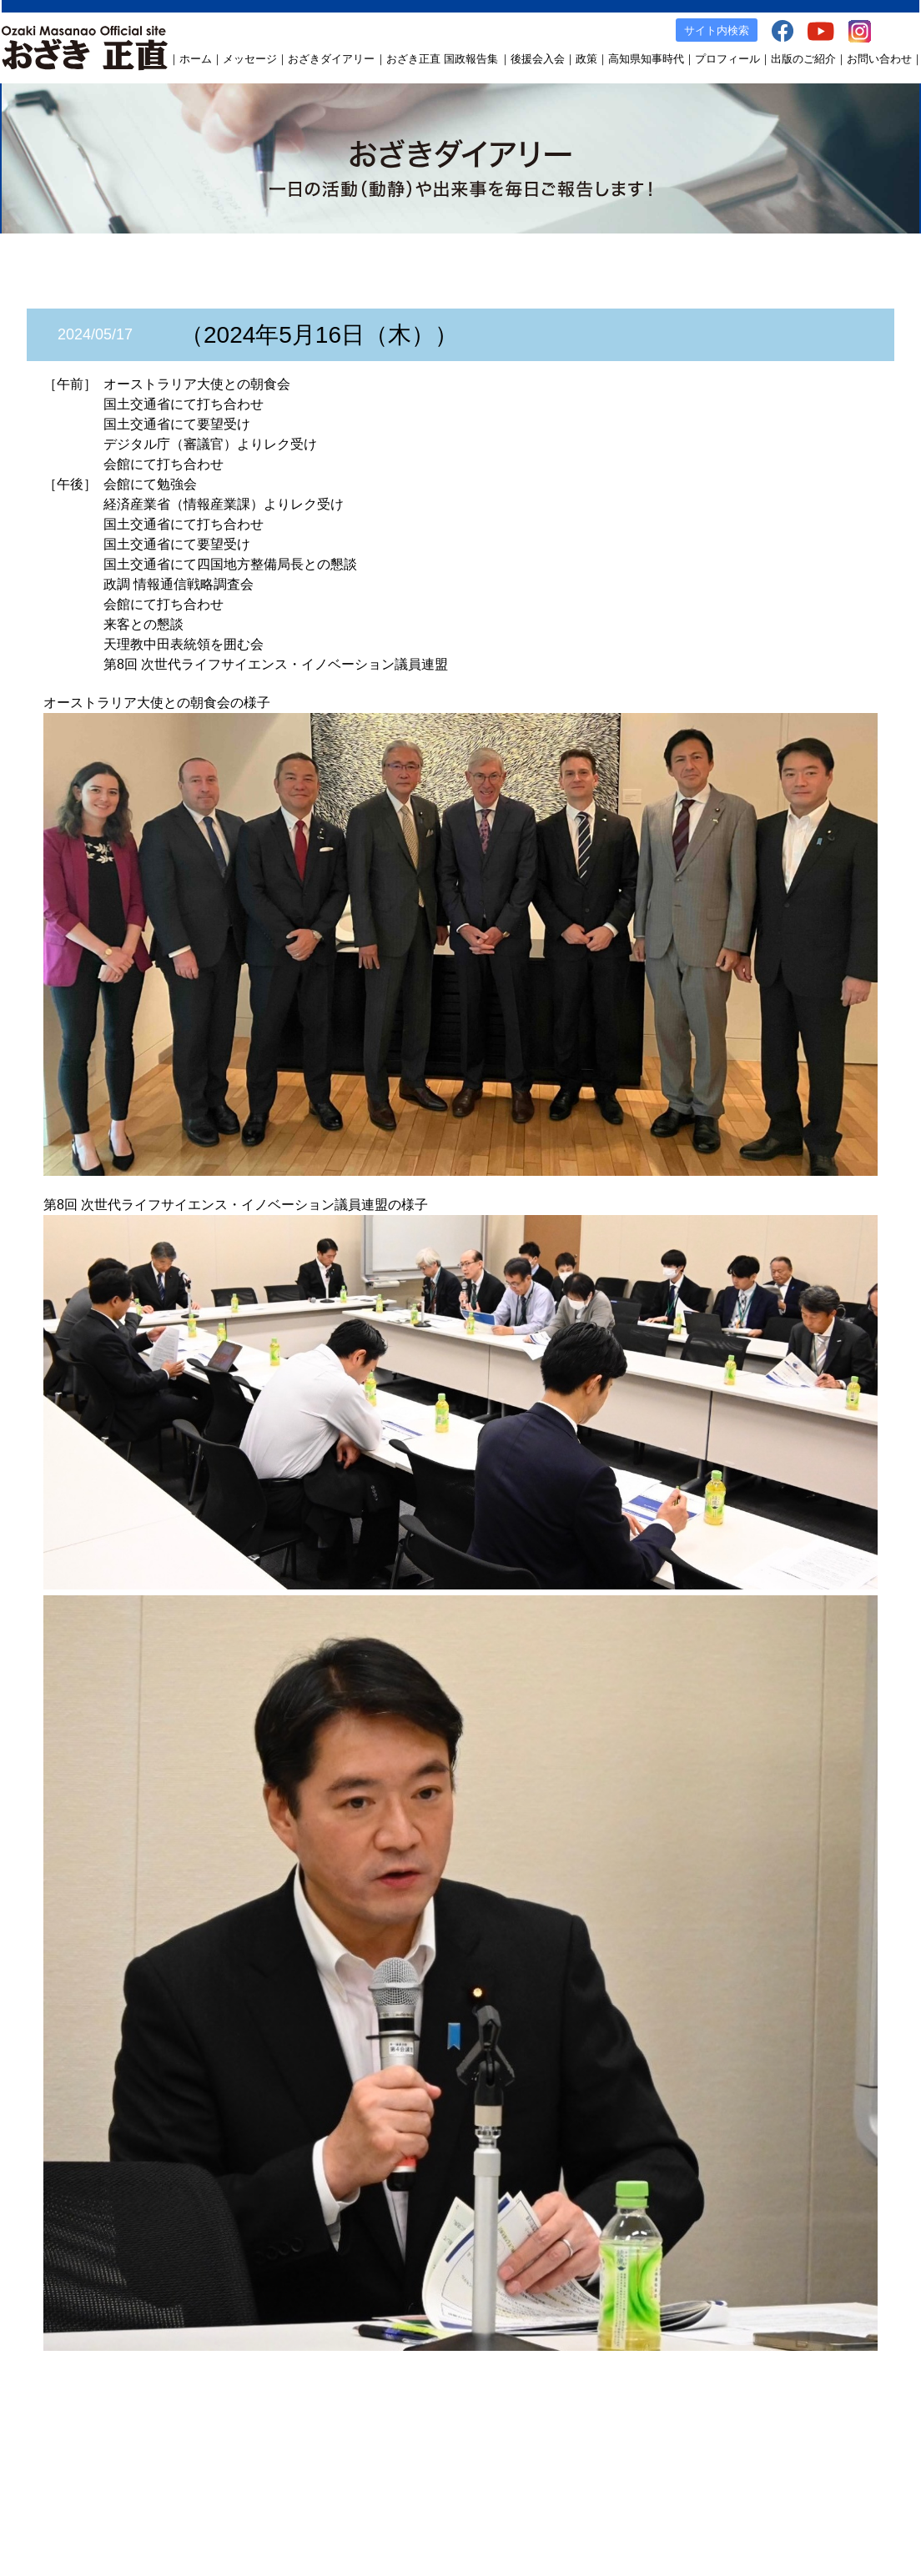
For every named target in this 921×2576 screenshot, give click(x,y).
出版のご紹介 (803, 59)
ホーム (195, 59)
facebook (699, 2455)
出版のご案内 (634, 2455)
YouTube (753, 2455)
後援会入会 (538, 59)
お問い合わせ (879, 59)
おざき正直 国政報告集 (442, 59)
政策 (586, 59)
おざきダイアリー (331, 59)
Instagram (810, 2455)
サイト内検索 (716, 30)
